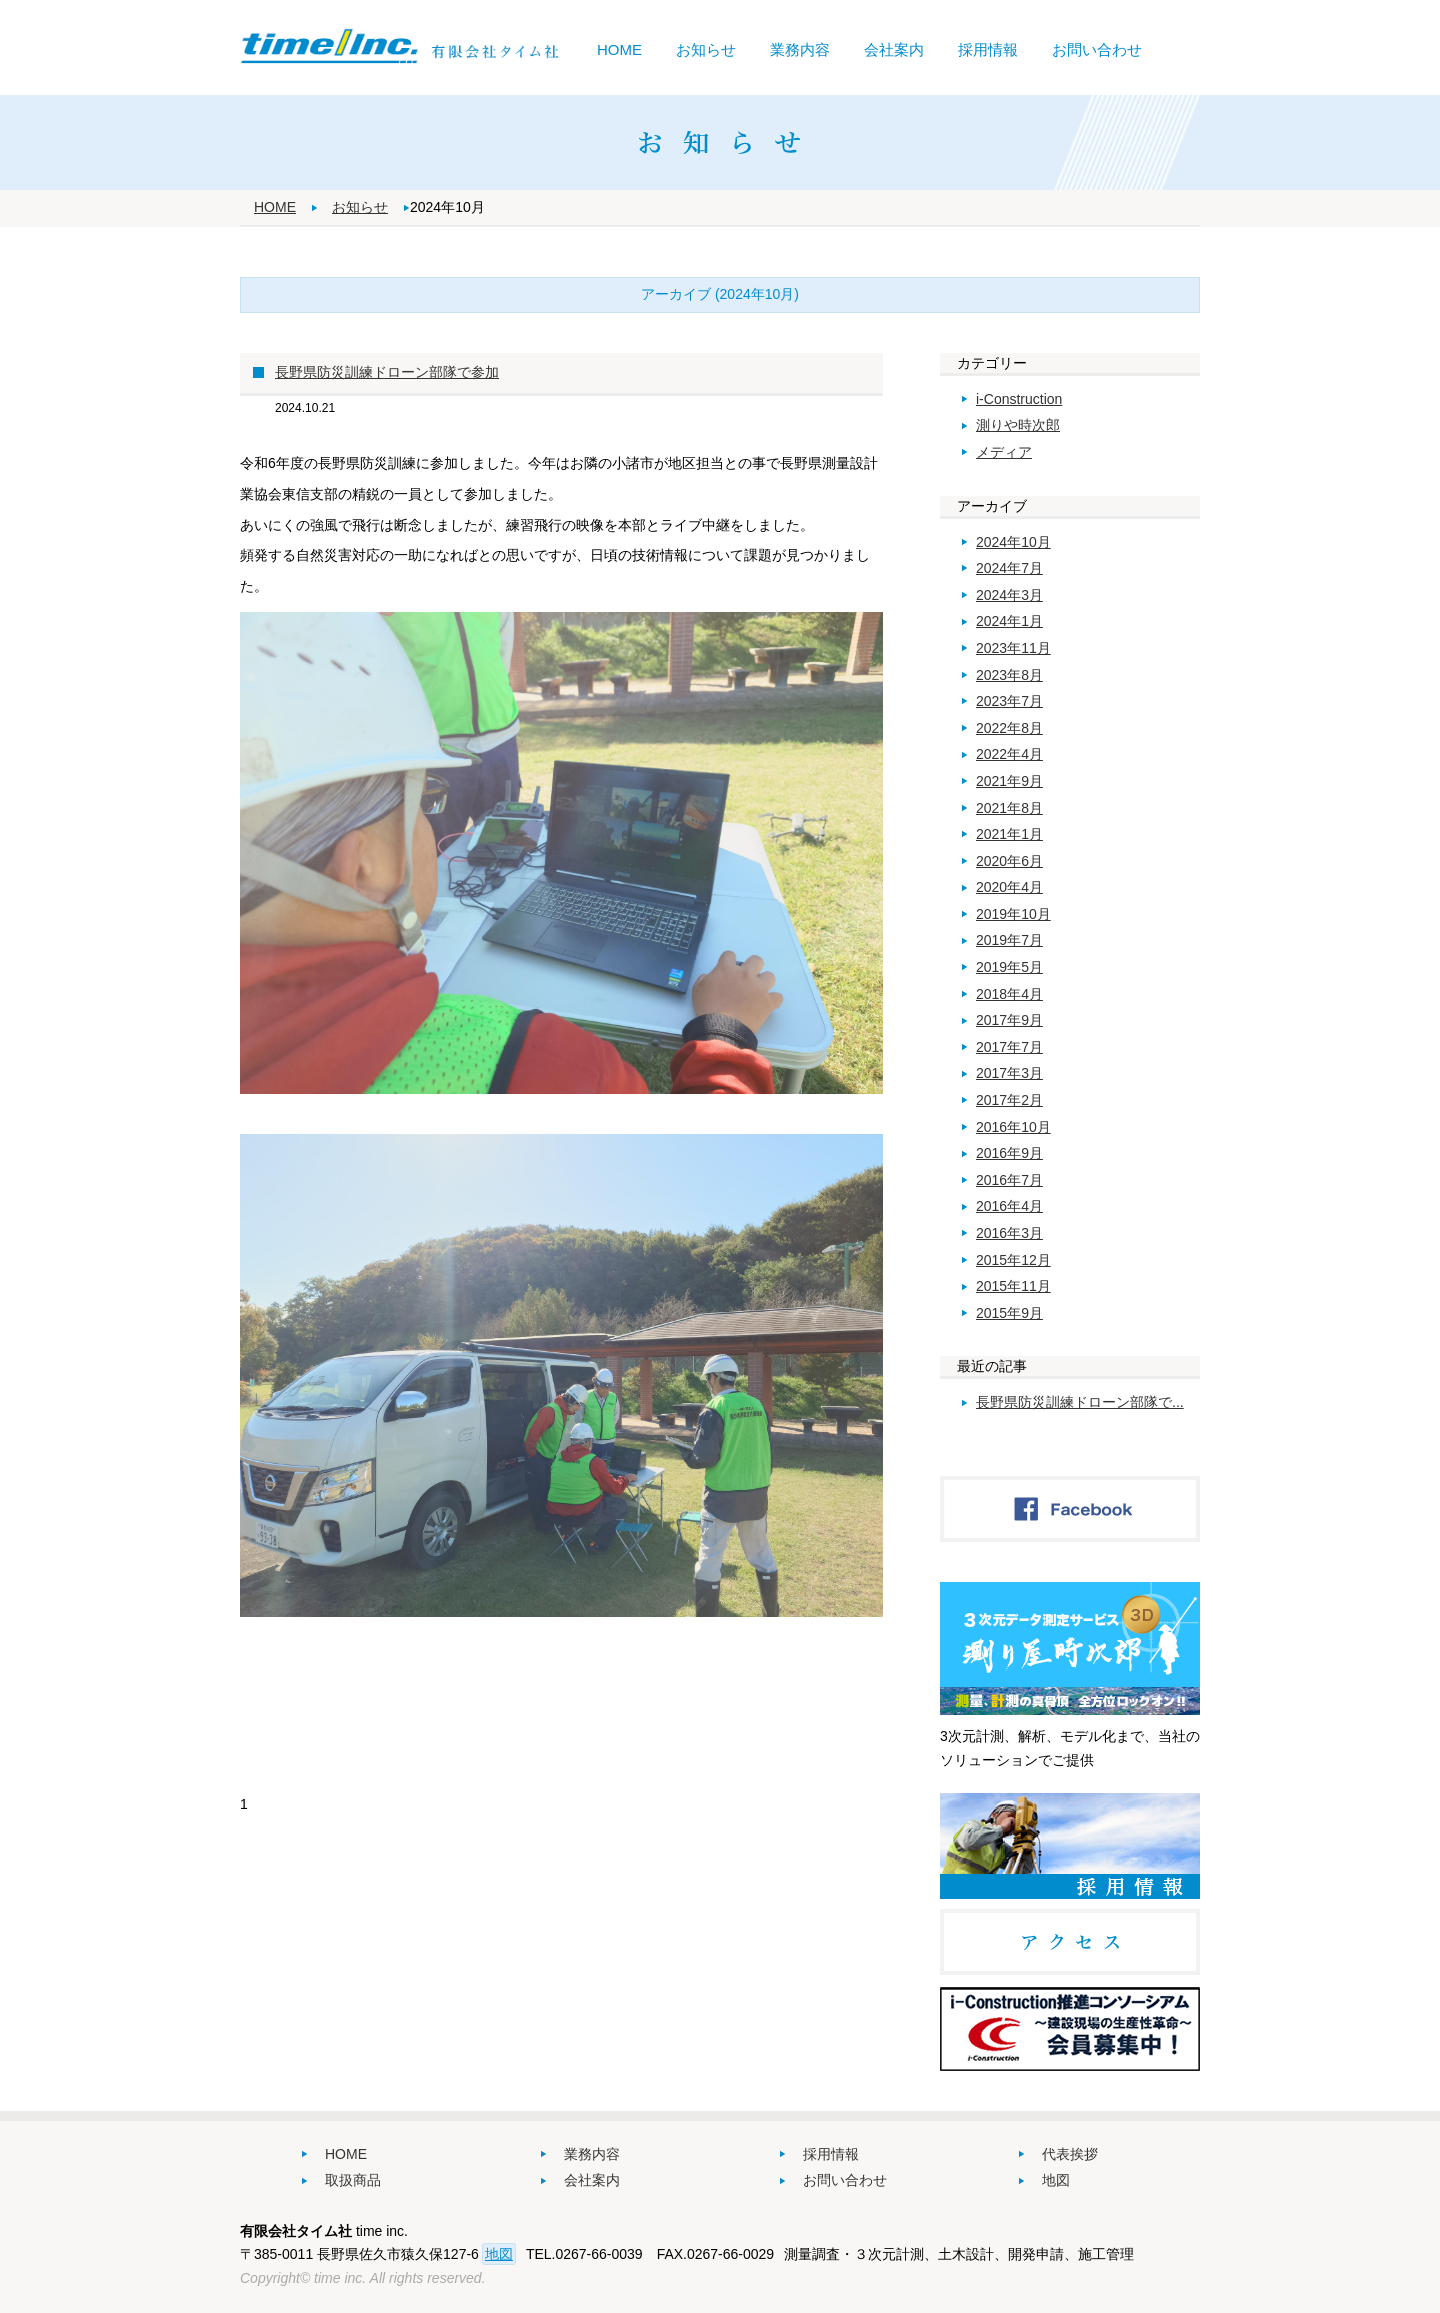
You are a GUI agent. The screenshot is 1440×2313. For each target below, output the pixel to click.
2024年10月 (1013, 542)
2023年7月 (1009, 701)
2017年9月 (1009, 1020)
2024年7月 (1009, 568)
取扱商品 (353, 2180)
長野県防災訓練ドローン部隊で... (1080, 1402)
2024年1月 (1009, 621)
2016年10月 (1013, 1127)
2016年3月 (1009, 1233)
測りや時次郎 (1018, 425)
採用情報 (988, 49)
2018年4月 (1009, 994)
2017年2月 (1009, 1100)
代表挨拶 (1070, 2154)
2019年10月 (1013, 914)
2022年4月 (1009, 754)
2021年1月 (1009, 834)
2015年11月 (1013, 1286)
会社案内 (894, 49)
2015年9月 (1009, 1313)
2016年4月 (1009, 1206)
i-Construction (1019, 399)
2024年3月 (1009, 595)
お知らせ (706, 49)
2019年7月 (1009, 940)
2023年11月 (1013, 648)
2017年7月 (1009, 1047)
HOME (619, 49)
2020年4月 (1009, 887)
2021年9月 (1009, 781)
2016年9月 (1009, 1153)
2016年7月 (1009, 1180)
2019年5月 (1009, 967)
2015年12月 (1013, 1260)
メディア (1004, 452)
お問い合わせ (1097, 49)
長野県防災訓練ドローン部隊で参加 (387, 372)
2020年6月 (1009, 861)
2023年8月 (1009, 675)
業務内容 (800, 49)
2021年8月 (1009, 808)
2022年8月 (1009, 728)
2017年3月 (1009, 1073)
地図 (1056, 2180)
